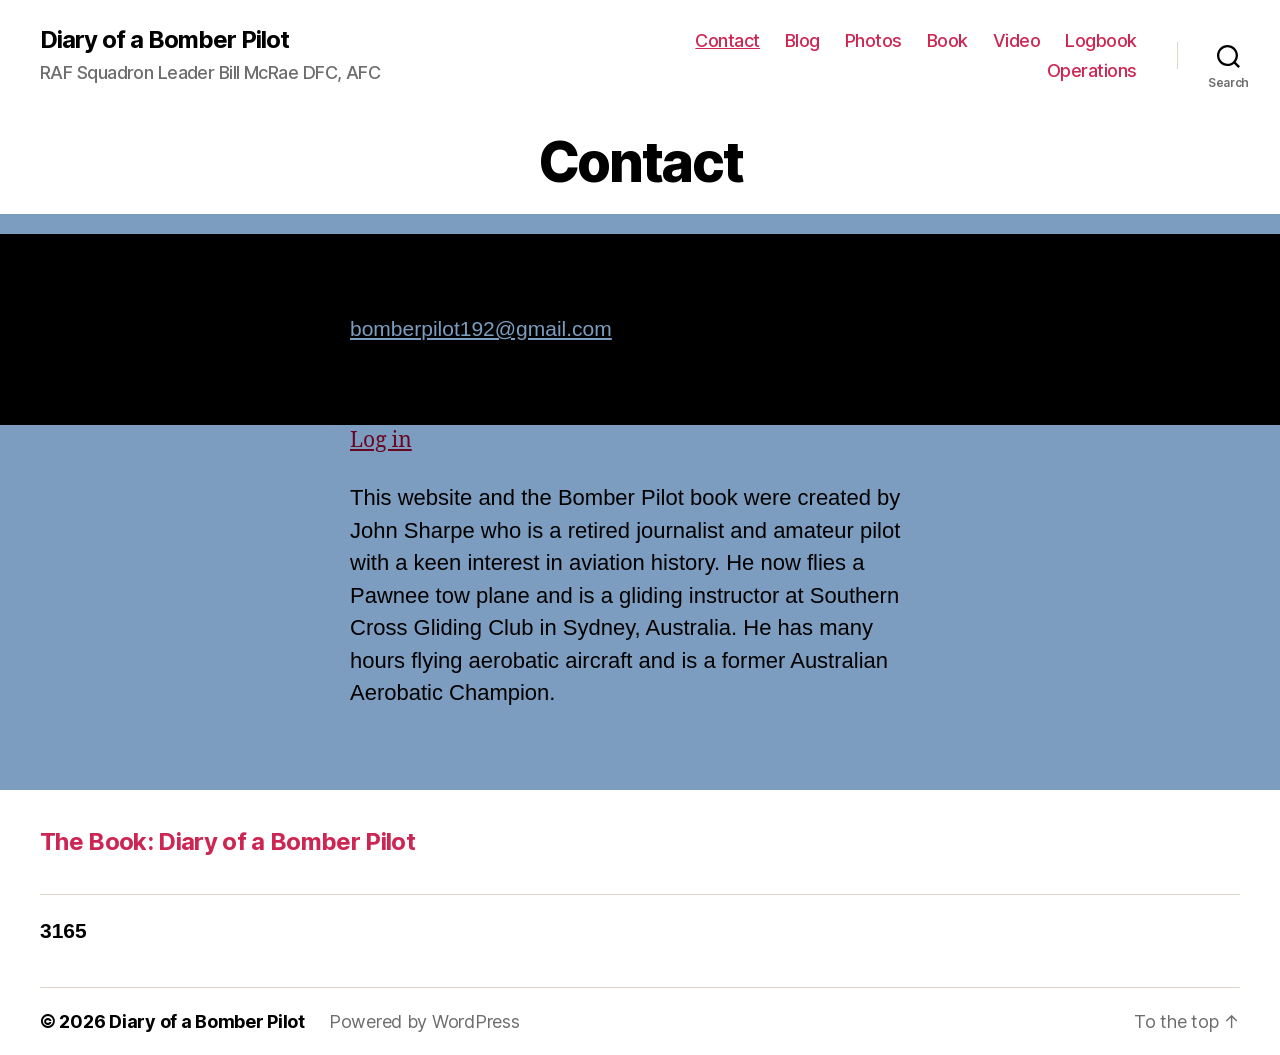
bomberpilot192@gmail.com (481, 328)
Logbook (1101, 40)
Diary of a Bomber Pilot (164, 40)
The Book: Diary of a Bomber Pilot (227, 841)
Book (947, 40)
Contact (727, 40)
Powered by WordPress (424, 1021)
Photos (873, 40)
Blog (802, 40)
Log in (381, 440)
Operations (1092, 70)
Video (1017, 40)
